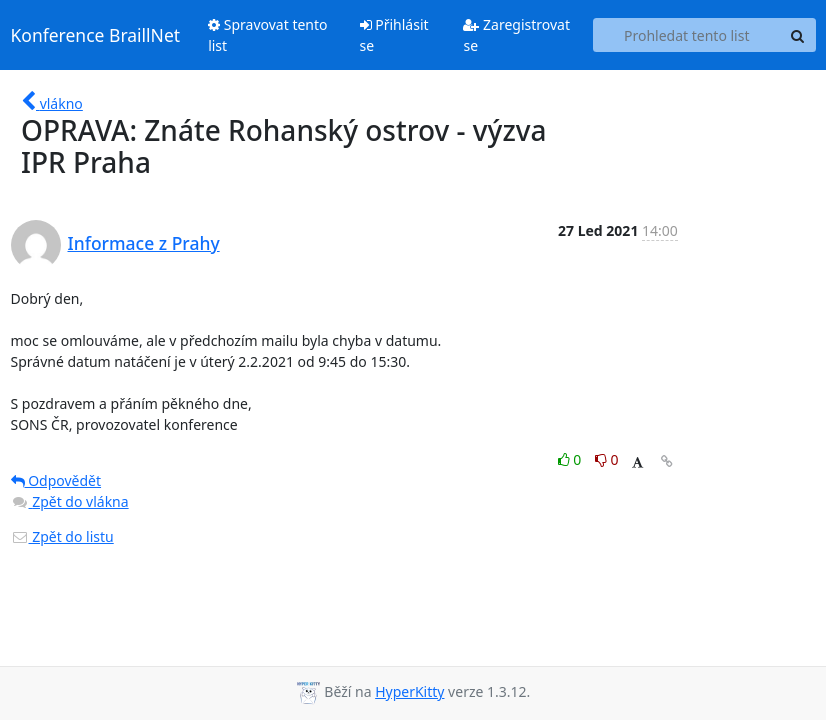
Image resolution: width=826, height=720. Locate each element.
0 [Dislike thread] (607, 459)
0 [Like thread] (571, 459)
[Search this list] (687, 35)
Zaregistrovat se (516, 35)
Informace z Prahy (144, 243)
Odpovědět (56, 480)
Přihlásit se (394, 35)
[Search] (798, 35)
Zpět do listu (62, 536)
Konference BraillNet (96, 35)
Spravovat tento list (267, 35)
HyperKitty (409, 691)
